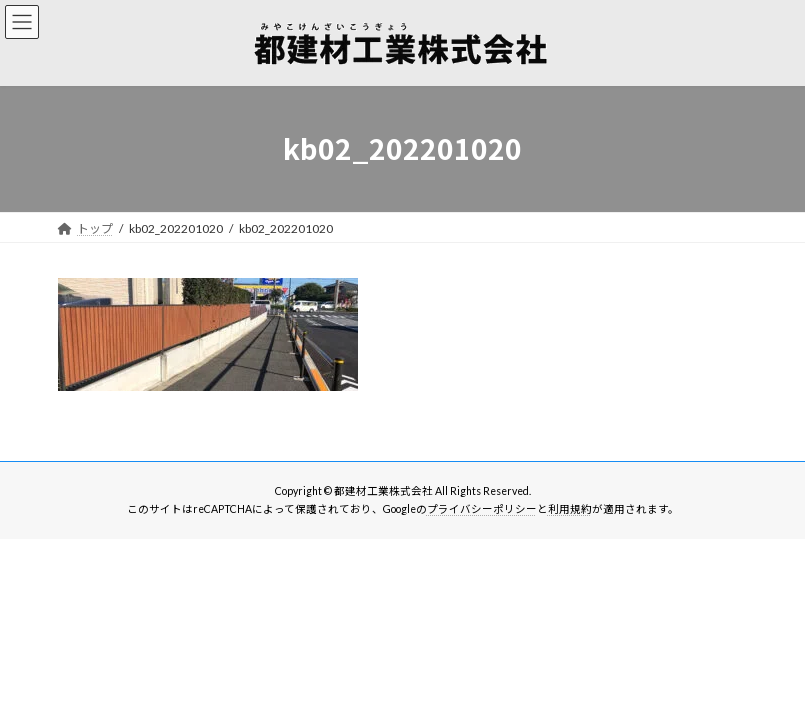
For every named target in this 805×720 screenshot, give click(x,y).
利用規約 (570, 509)
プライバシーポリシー (482, 509)
